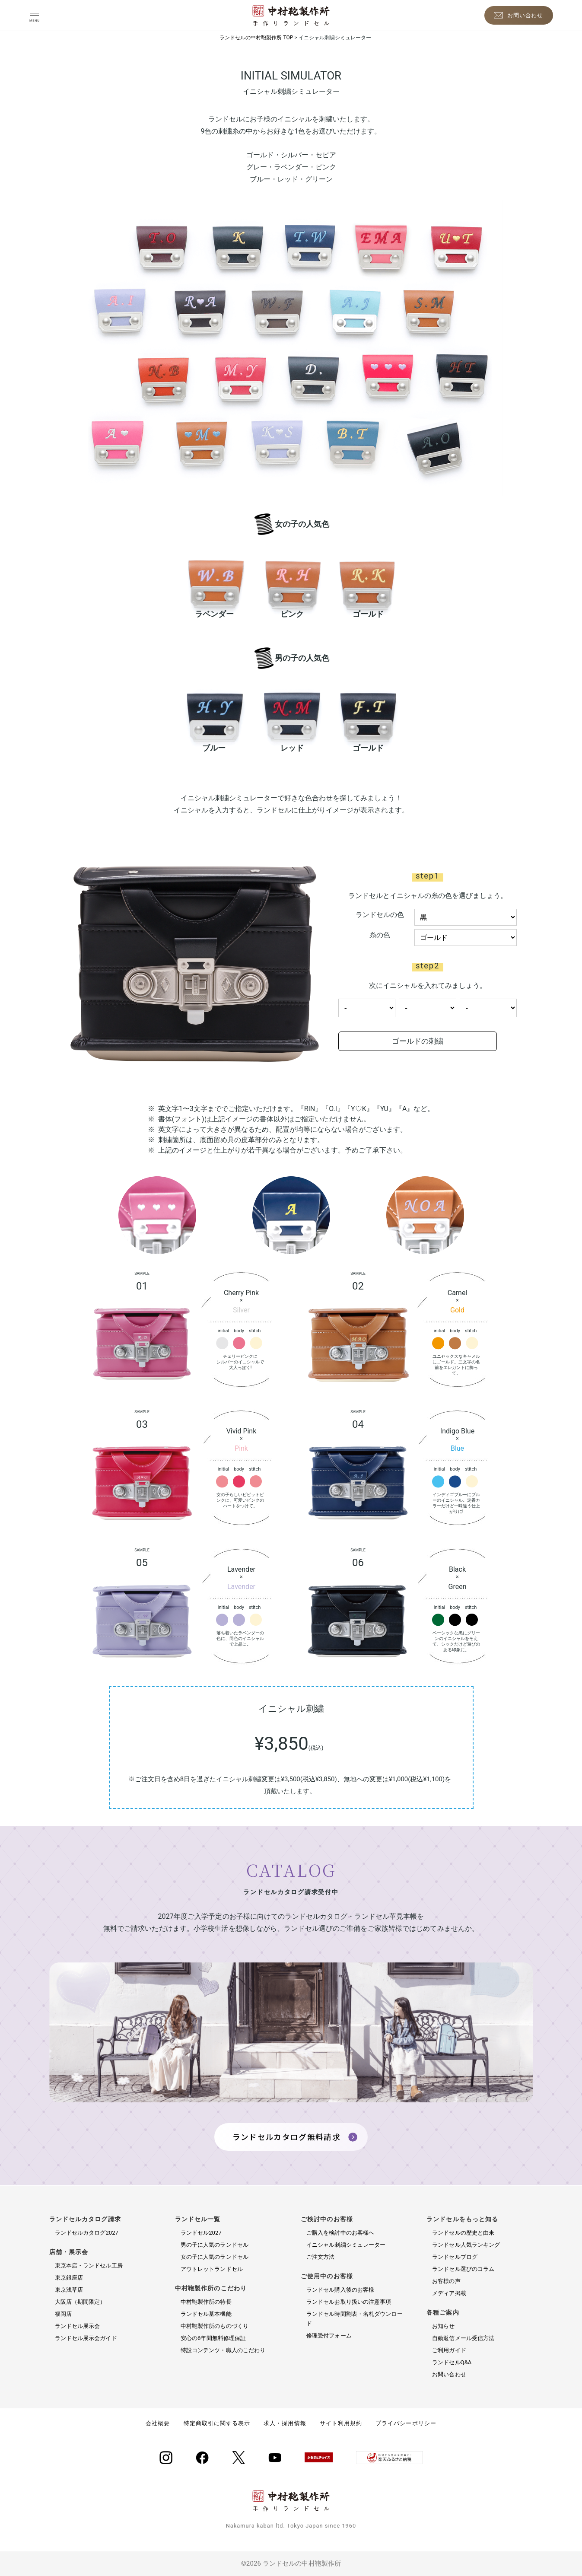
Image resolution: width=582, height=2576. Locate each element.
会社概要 (158, 2423)
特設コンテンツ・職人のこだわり (223, 2350)
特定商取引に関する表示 (217, 2423)
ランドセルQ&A (451, 2362)
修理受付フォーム (329, 2335)
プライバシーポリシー (405, 2423)
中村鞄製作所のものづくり (214, 2326)
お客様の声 (446, 2281)
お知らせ (443, 2326)
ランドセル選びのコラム (463, 2269)
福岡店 (63, 2314)
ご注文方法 (320, 2257)
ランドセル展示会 (77, 2326)
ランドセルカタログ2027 (87, 2232)
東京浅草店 (69, 2289)
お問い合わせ (449, 2374)
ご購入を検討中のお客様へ (340, 2232)
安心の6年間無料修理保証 (213, 2338)
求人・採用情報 (285, 2423)
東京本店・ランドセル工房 (89, 2265)
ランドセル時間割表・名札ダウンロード (354, 2319)
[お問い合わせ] (518, 15)
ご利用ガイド (449, 2350)
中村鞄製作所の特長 (206, 2302)
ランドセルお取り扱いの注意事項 (348, 2302)
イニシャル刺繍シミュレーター (345, 2245)
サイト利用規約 (341, 2423)
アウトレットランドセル (212, 2269)
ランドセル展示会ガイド (86, 2338)
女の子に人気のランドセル (214, 2257)
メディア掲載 (449, 2293)
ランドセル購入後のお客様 (340, 2289)
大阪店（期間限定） (80, 2302)
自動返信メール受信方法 (463, 2338)
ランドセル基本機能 (206, 2314)
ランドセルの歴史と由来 (463, 2232)
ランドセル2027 (201, 2232)
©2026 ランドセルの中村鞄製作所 (291, 2563)
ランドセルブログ (454, 2257)
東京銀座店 (69, 2277)
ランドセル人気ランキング (466, 2245)
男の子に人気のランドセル (214, 2245)
